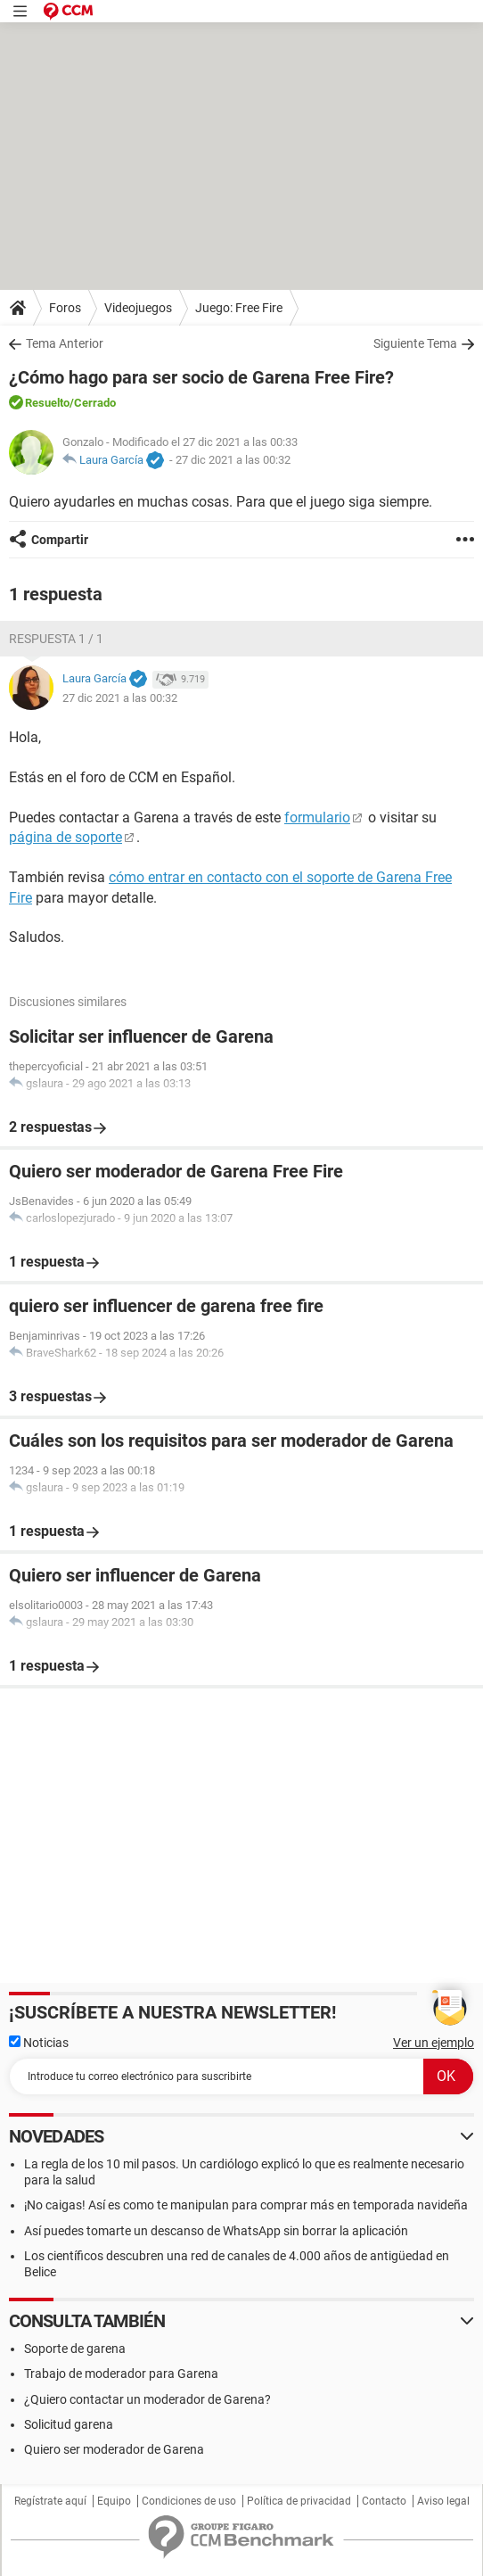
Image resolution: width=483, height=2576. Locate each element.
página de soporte (65, 837)
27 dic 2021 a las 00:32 (233, 459)
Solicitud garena (68, 2424)
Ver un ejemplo (433, 2042)
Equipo (114, 2501)
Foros (65, 308)
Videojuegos (138, 308)
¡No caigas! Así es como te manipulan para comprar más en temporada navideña (246, 2205)
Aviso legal (443, 2501)
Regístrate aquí (50, 2501)
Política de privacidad (299, 2501)
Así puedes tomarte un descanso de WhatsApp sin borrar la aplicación (216, 2231)
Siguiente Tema (415, 343)
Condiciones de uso (189, 2501)
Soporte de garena (75, 2348)
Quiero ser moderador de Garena (114, 2449)
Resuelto (47, 402)
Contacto (384, 2501)
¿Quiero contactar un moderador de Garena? (147, 2399)
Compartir (59, 540)
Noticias (39, 2042)
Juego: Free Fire (238, 308)
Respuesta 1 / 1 (56, 639)
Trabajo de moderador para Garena (121, 2373)
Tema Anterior (64, 343)
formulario (317, 817)
